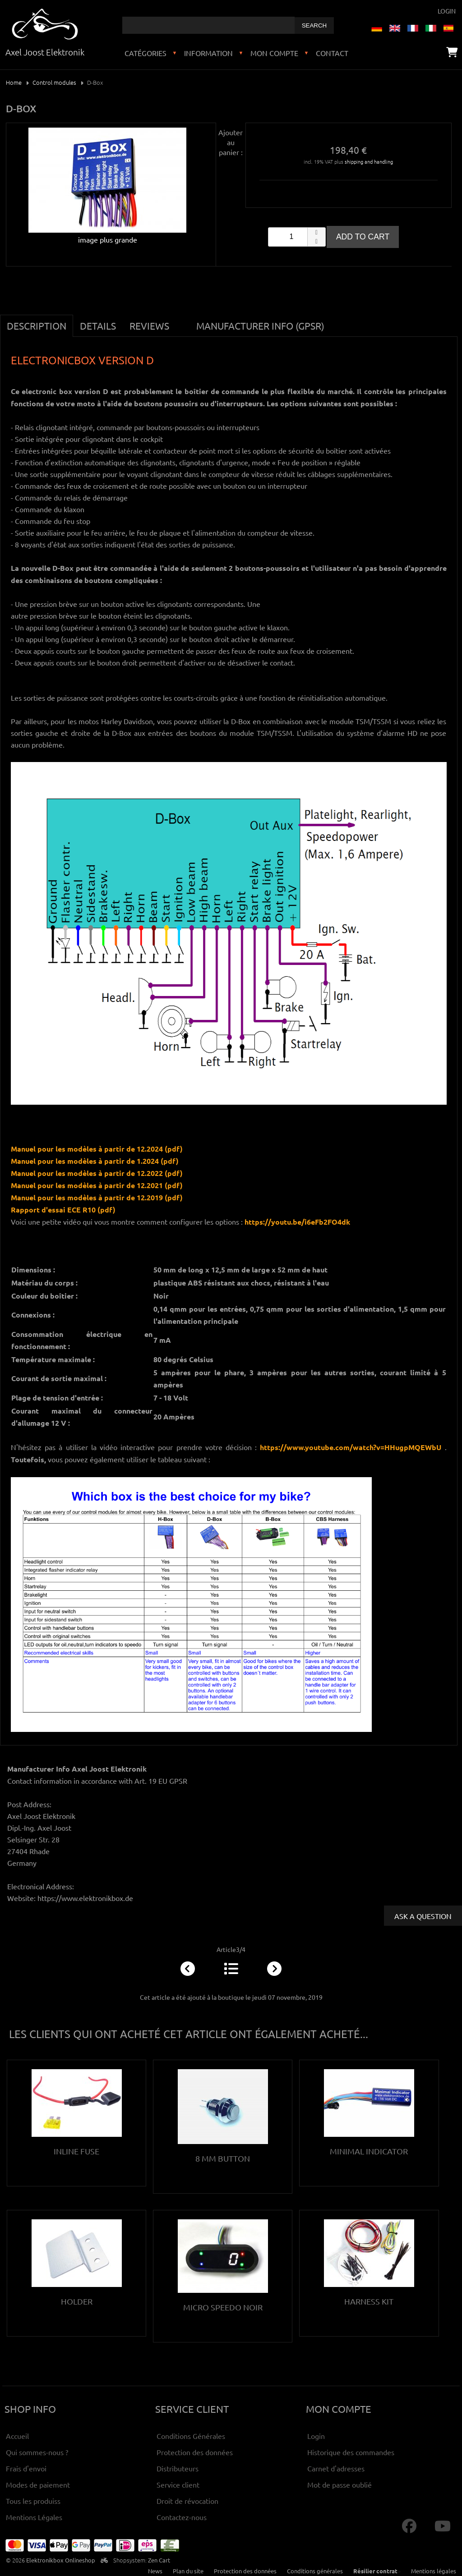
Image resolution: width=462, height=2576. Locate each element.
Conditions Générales (191, 2435)
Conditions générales (315, 2571)
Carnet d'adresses (336, 2468)
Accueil (17, 2435)
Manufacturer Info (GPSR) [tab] (260, 325)
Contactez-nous (182, 2516)
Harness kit (368, 2301)
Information (208, 52)
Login (447, 11)
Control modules (54, 82)
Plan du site (188, 2571)
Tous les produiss (33, 2500)
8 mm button (222, 2158)
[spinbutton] (296, 237)
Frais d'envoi (26, 2468)
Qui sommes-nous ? (37, 2452)
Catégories (145, 52)
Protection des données (195, 2452)
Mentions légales (433, 2571)
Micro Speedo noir (223, 2307)
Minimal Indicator (369, 2151)
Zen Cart (159, 2560)
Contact (332, 52)
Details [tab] (98, 325)
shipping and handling (369, 161)
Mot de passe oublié (339, 2484)
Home (14, 82)
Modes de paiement (38, 2484)
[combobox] (208, 25)
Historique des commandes (350, 2452)
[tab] (182, 320)
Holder (76, 2301)
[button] (316, 232)
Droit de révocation (187, 2500)
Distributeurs (178, 2468)
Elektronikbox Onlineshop (60, 2560)
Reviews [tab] (149, 325)
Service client (178, 2484)
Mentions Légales (34, 2516)
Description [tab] (36, 325)
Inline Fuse (76, 2151)
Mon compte (274, 52)
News (155, 2571)
